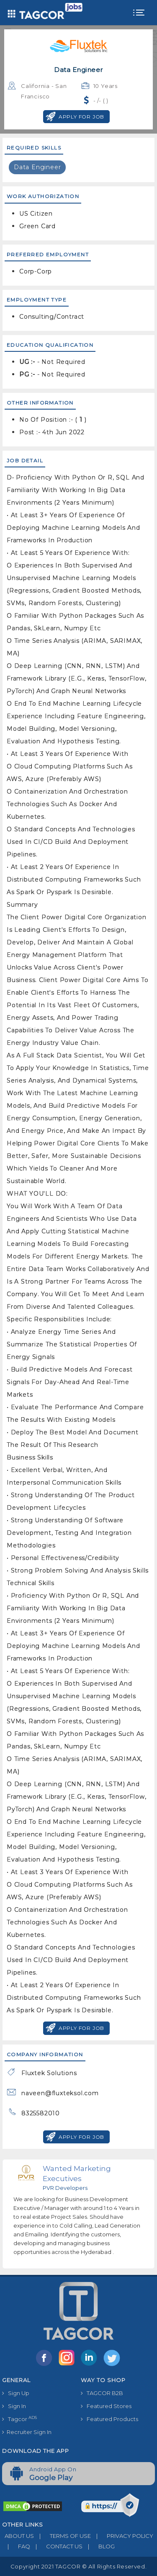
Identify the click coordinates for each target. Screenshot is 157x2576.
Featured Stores (106, 2406)
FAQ (16, 2546)
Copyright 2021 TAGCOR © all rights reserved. (78, 2566)
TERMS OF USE (62, 2535)
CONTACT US (56, 2546)
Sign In (14, 2406)
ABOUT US (18, 2535)
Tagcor (19, 2418)
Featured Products (109, 2419)
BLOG (98, 2546)
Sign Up (15, 2393)
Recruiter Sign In (26, 2432)
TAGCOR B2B (102, 2393)
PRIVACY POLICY (122, 2535)
